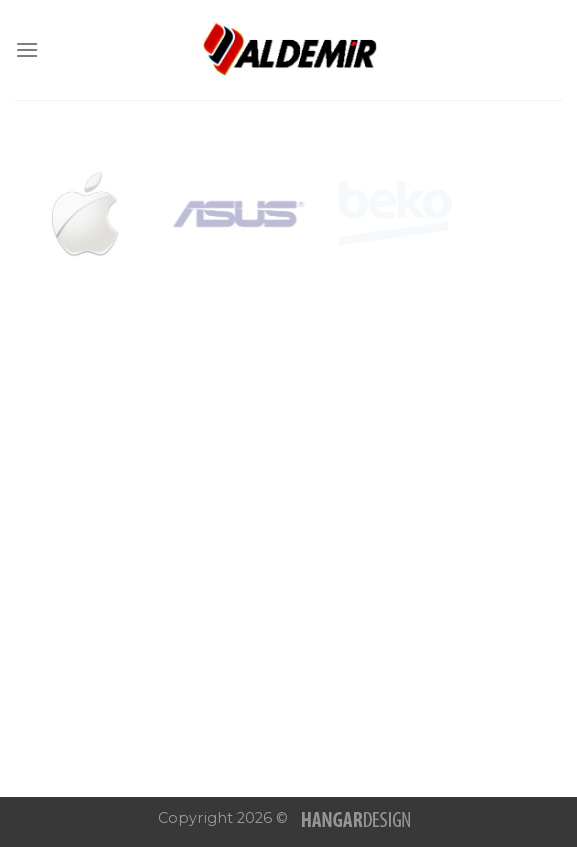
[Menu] (27, 49)
